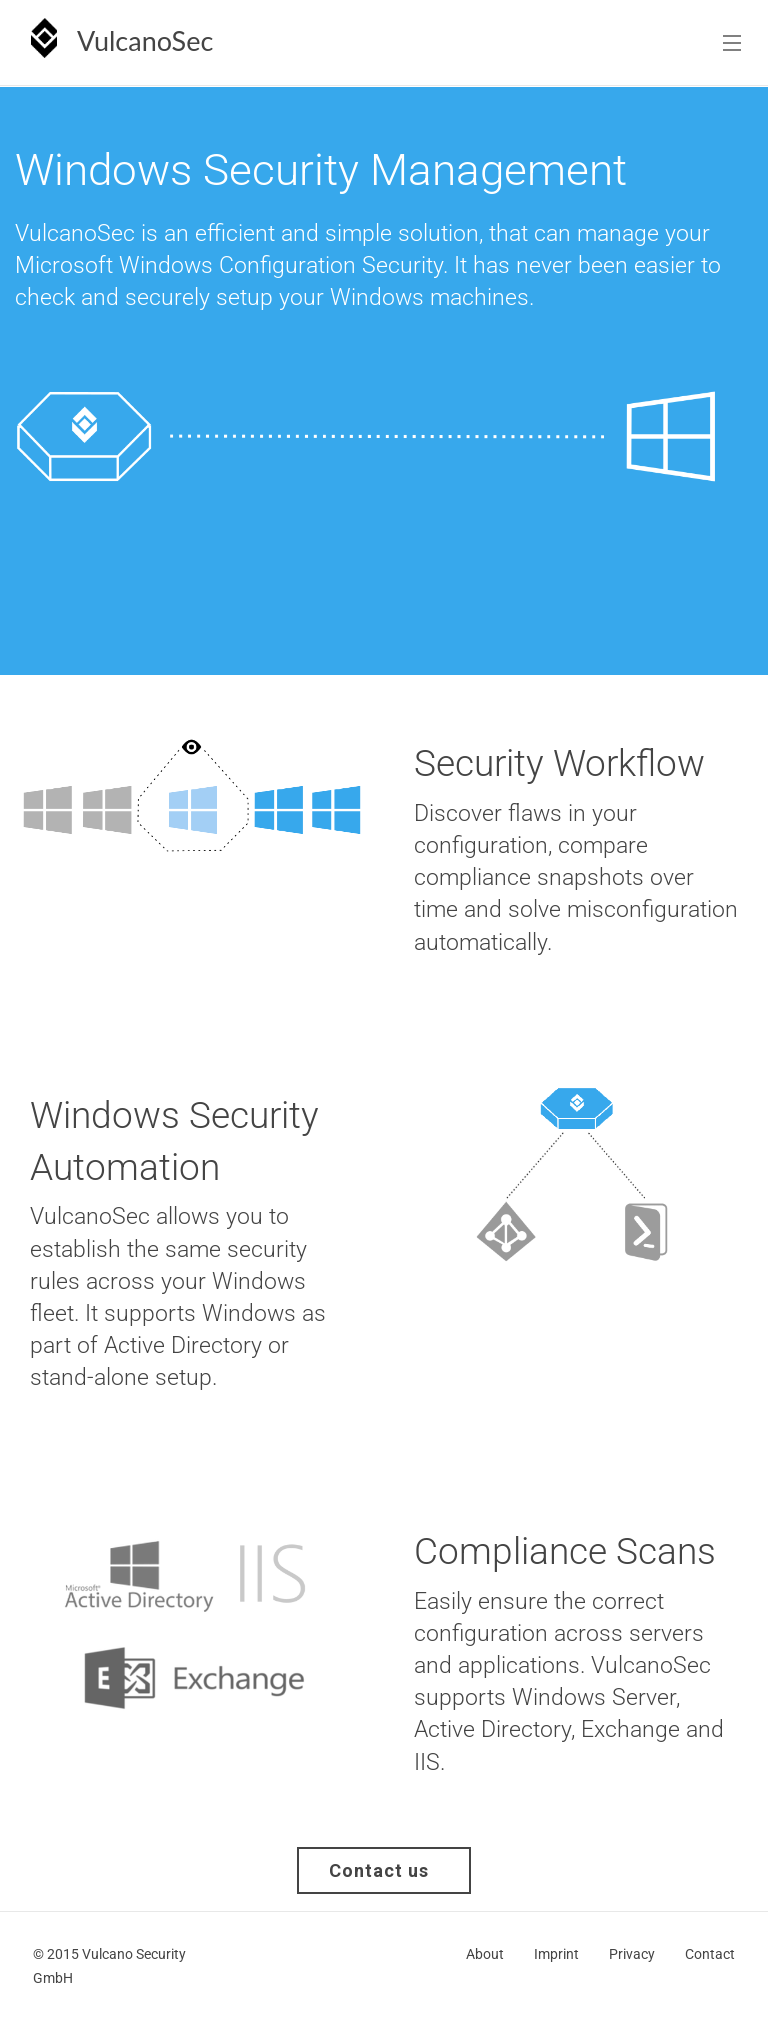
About (485, 1954)
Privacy (632, 1954)
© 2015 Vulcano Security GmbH (109, 1966)
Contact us (396, 1870)
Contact (710, 1954)
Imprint (556, 1954)
